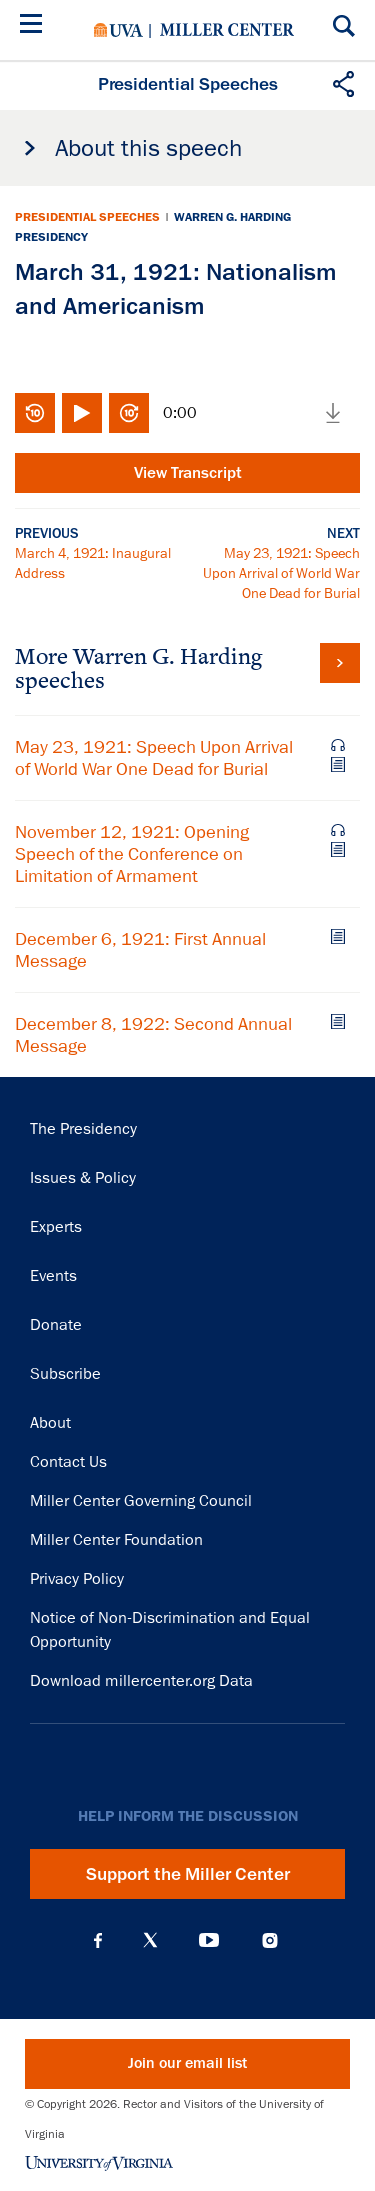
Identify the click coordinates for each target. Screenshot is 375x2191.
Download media (333, 413)
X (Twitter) (150, 1940)
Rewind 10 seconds (35, 413)
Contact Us (68, 1462)
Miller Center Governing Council (141, 1501)
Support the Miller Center (188, 1874)
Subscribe (65, 1374)
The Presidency (83, 1129)
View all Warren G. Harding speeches (340, 663)
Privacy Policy (77, 1579)
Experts (56, 1227)
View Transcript (188, 473)
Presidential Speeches (87, 217)
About (50, 1423)
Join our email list (187, 2063)
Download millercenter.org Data (141, 1681)
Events (53, 1276)
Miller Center (227, 30)
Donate (56, 1325)
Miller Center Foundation (116, 1540)
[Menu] (35, 26)
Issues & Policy (83, 1178)
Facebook (98, 1940)
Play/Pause (82, 413)
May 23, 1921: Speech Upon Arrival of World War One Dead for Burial (281, 573)
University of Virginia (118, 30)
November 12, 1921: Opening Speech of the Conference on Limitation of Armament (132, 854)
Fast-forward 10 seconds (129, 413)
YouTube (209, 1940)
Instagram (270, 1940)
